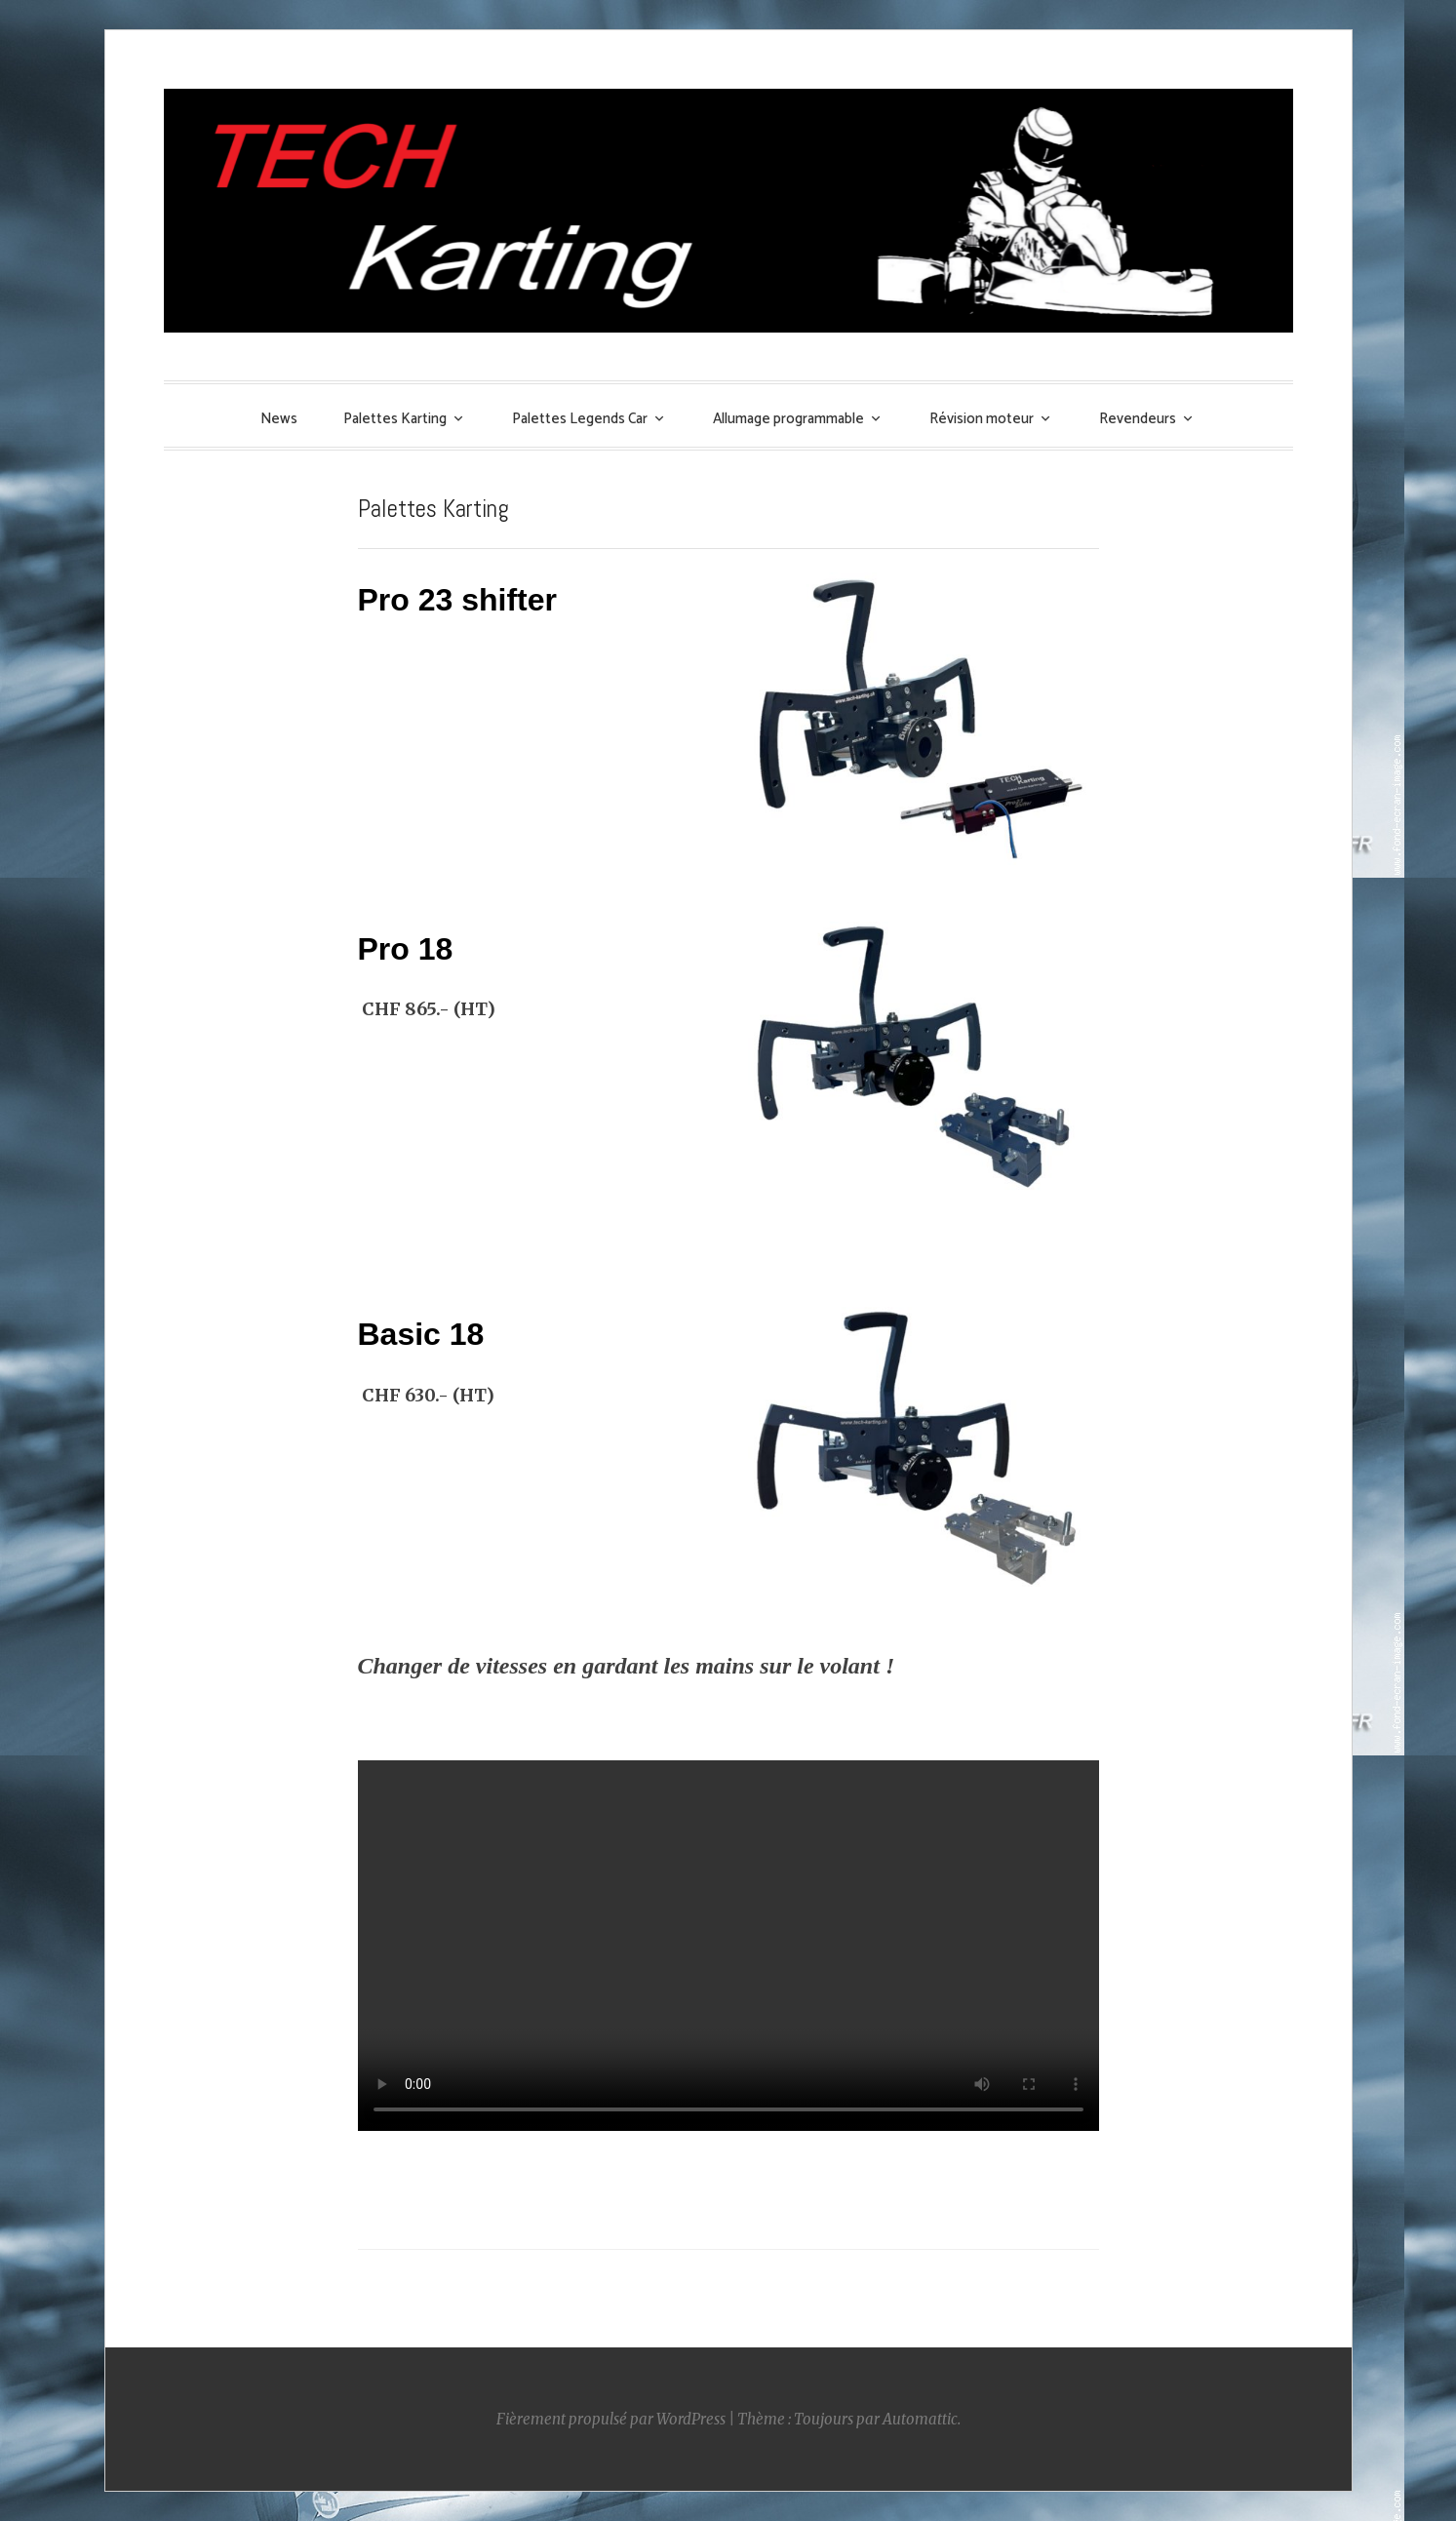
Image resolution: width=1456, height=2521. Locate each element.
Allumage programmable (788, 419)
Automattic (920, 2419)
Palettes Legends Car (580, 419)
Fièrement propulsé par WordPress (611, 2419)
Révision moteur (981, 419)
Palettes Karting (395, 419)
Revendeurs (1137, 419)
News (278, 419)
